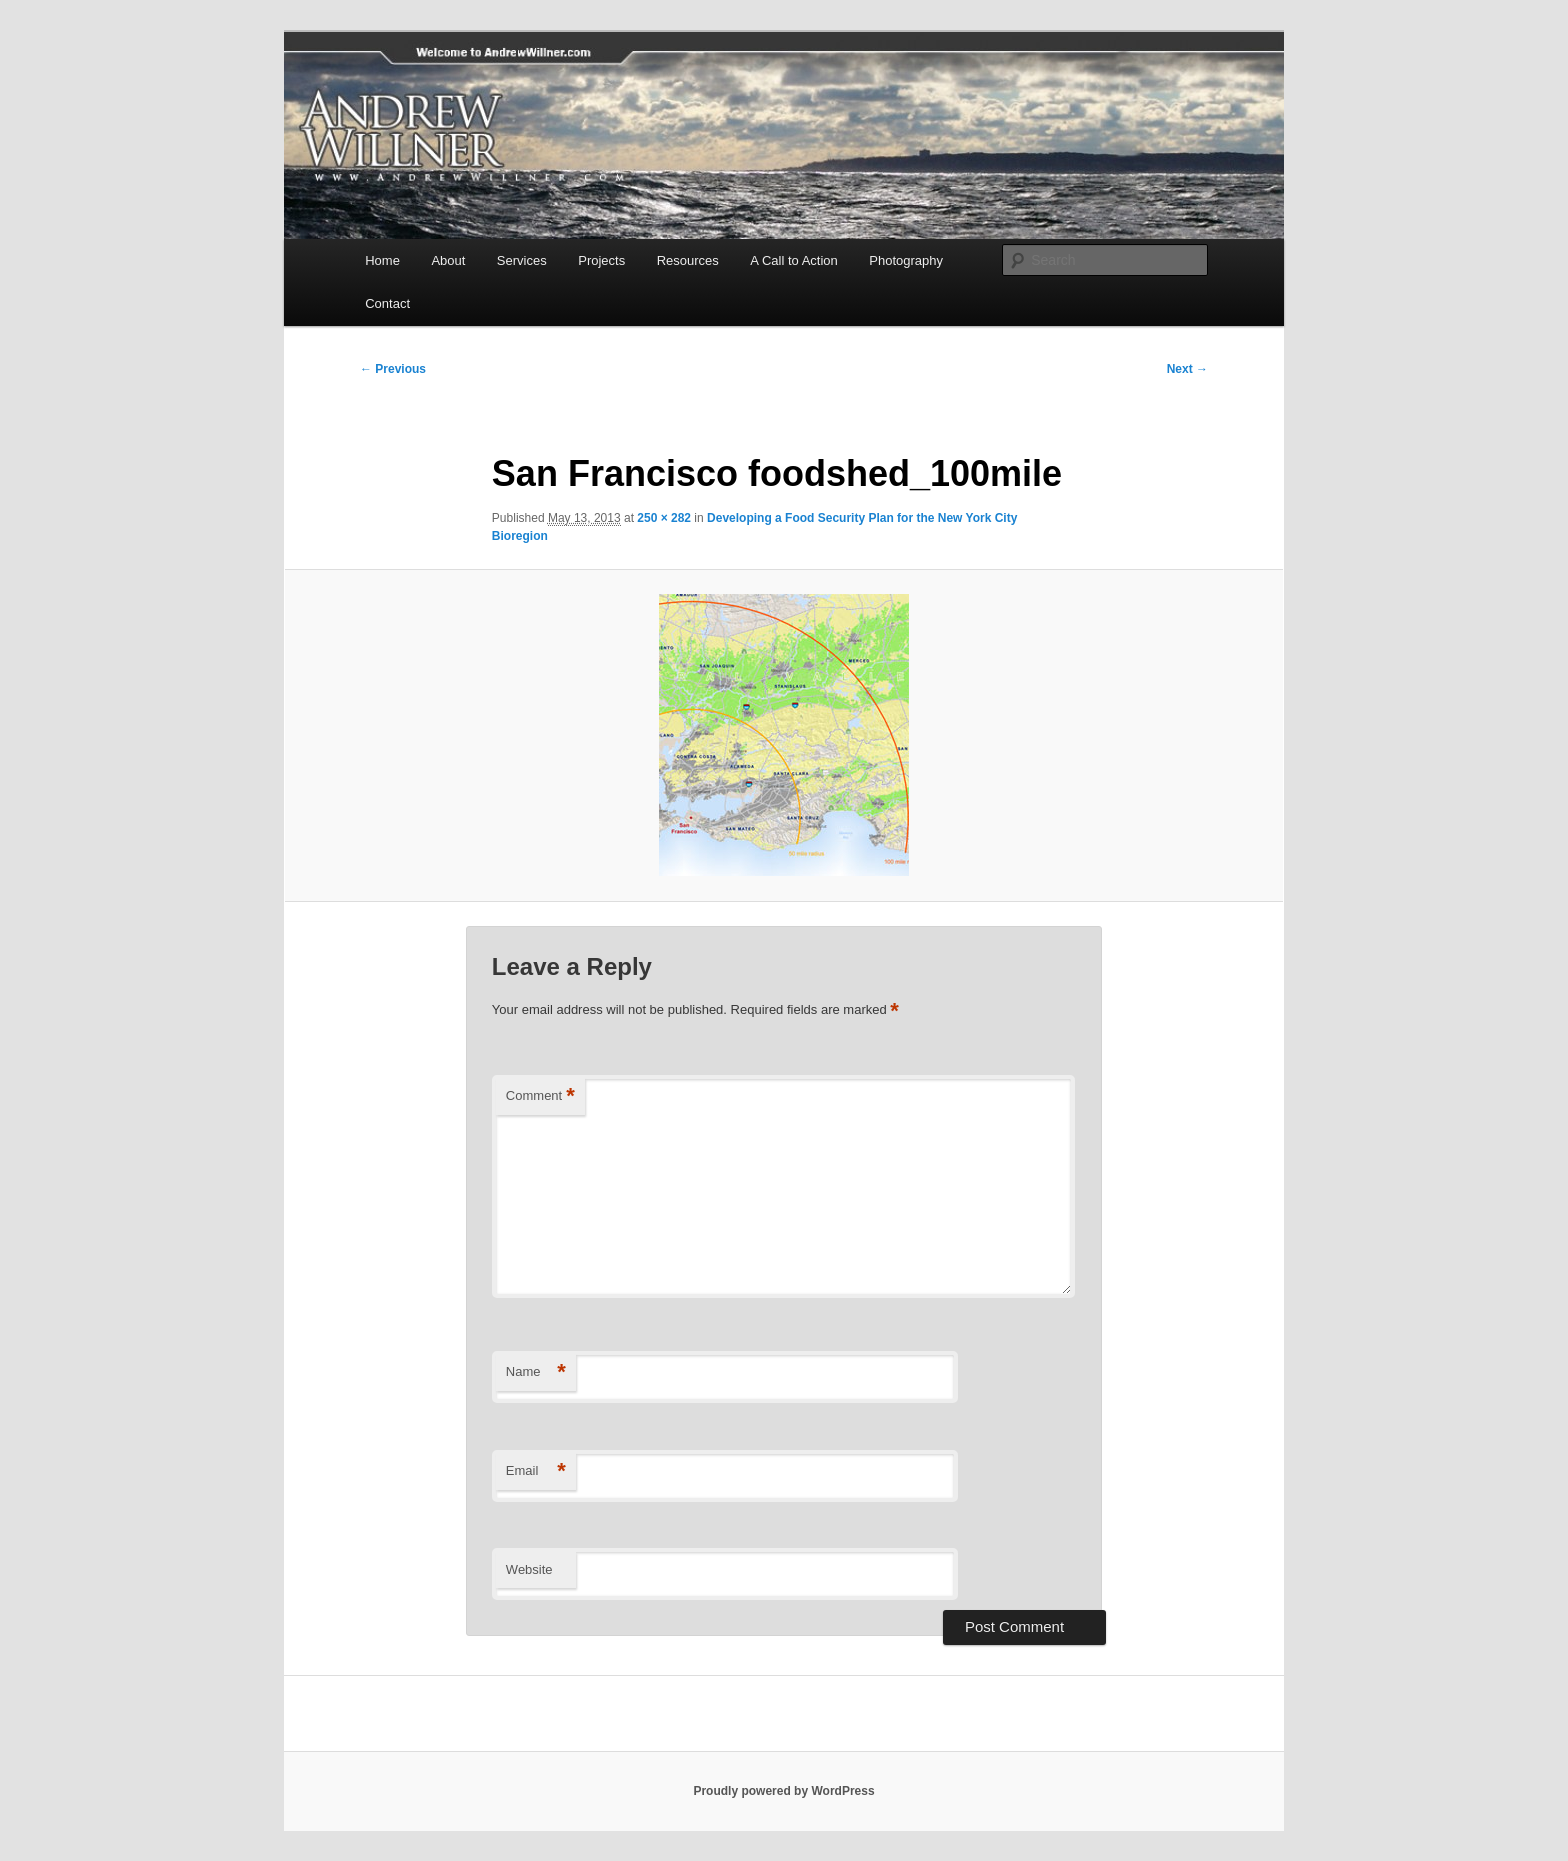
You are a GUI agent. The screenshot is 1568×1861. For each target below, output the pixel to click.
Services (522, 260)
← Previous (393, 369)
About (448, 260)
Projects (601, 260)
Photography (906, 260)
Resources (688, 260)
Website (529, 1569)
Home (382, 260)
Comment (540, 1096)
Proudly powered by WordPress (783, 1791)
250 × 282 (664, 518)
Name (536, 1372)
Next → (1187, 369)
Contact (387, 303)
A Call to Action (793, 260)
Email (536, 1471)
